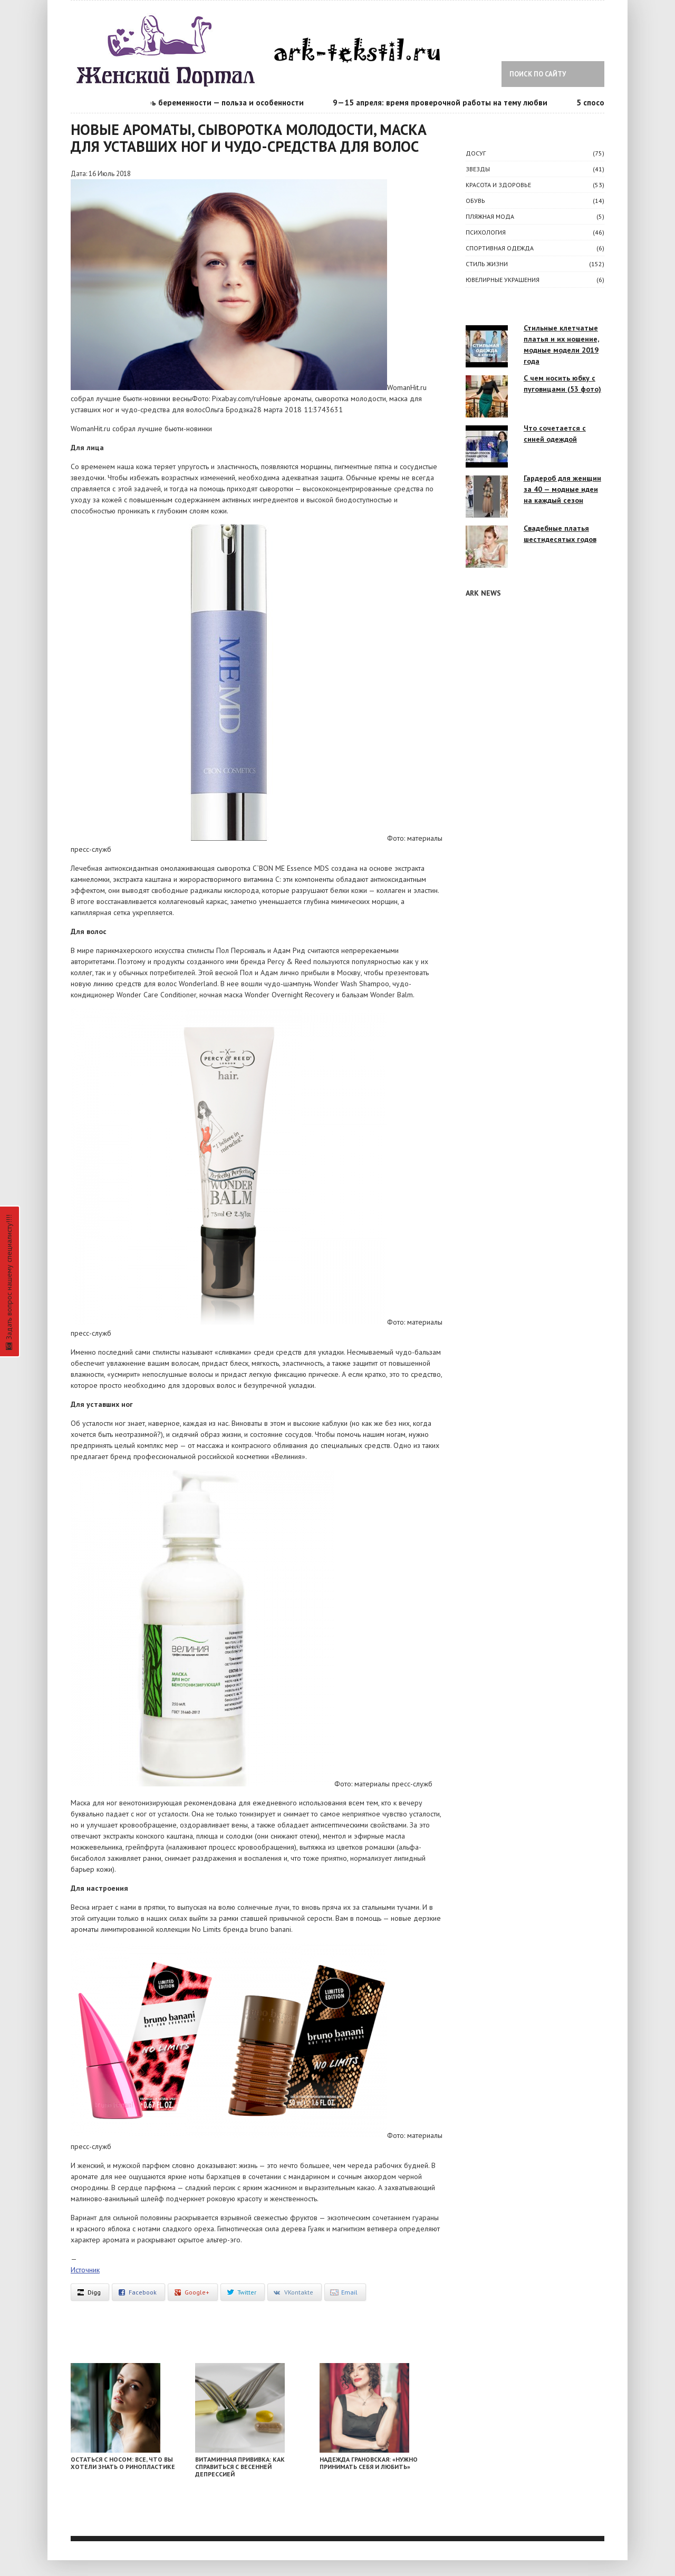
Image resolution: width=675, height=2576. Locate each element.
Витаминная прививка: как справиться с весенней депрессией (240, 2466)
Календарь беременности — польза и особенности (213, 103)
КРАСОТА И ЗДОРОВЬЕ (498, 185)
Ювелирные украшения (502, 280)
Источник (85, 2269)
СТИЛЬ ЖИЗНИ (487, 264)
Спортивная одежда (500, 248)
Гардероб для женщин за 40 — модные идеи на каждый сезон (562, 489)
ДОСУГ (476, 153)
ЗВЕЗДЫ (478, 169)
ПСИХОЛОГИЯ (486, 232)
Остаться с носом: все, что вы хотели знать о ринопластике (123, 2463)
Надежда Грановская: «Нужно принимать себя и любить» (369, 2463)
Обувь (475, 201)
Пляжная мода (490, 216)
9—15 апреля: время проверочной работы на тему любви (443, 103)
